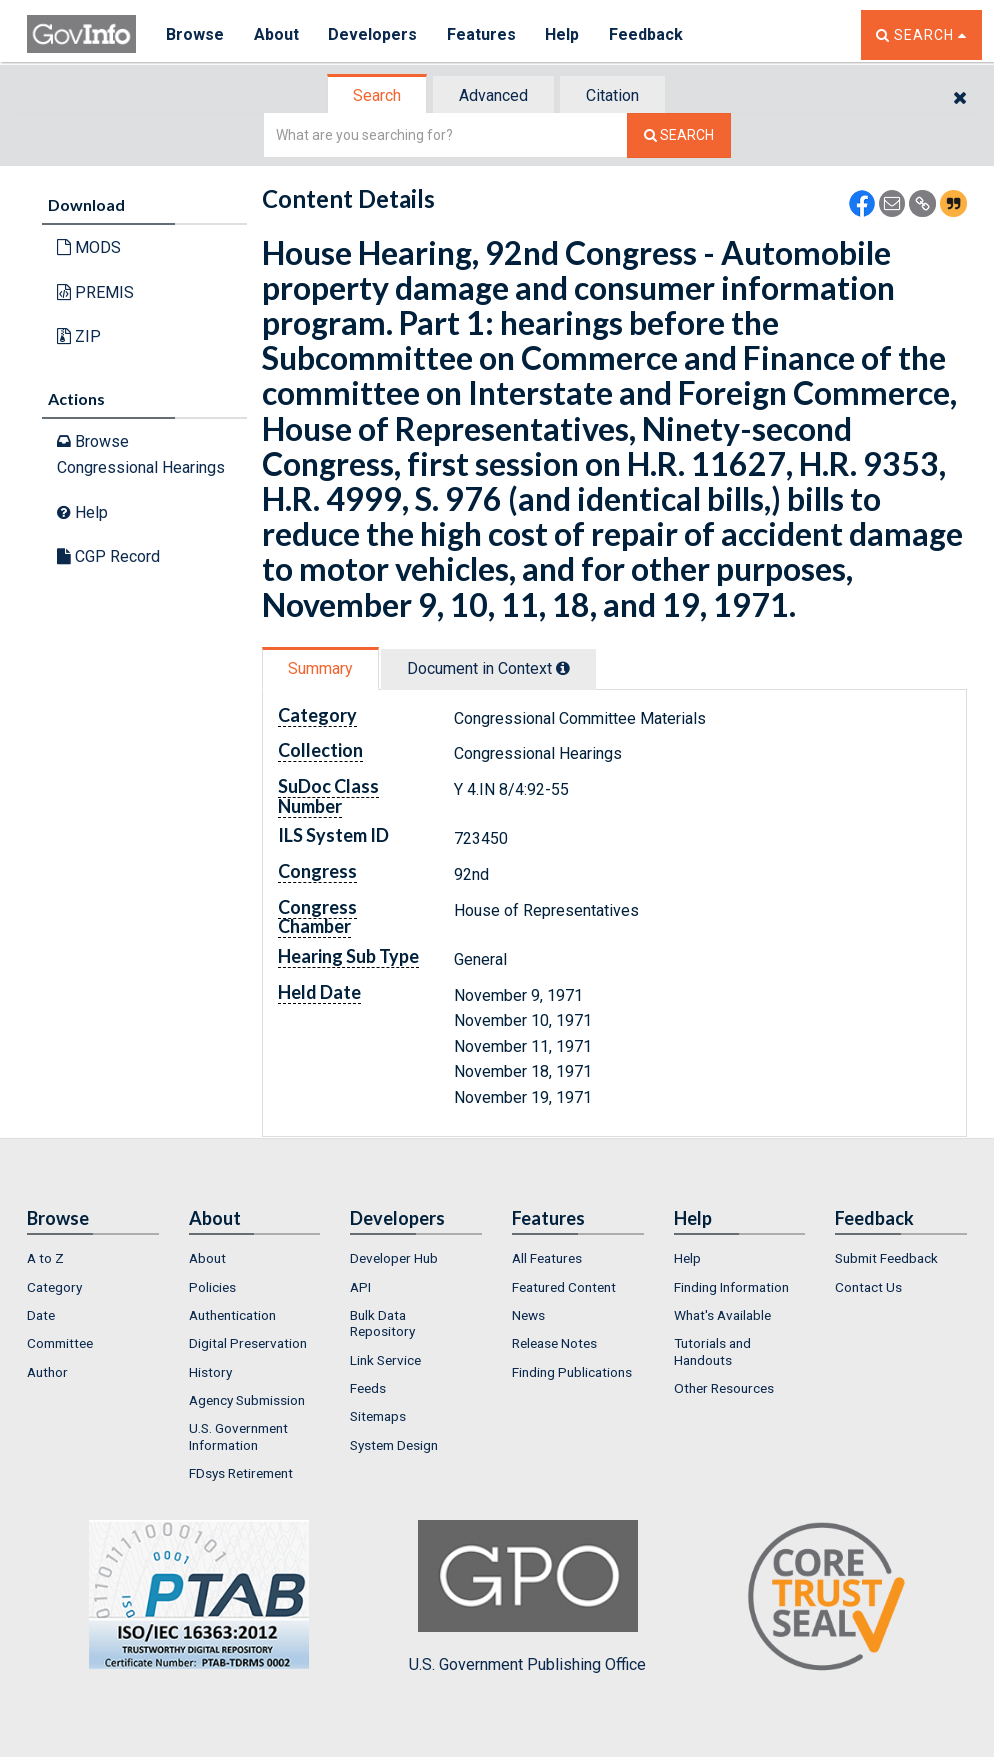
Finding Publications (572, 1372)
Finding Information (731, 1287)
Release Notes (554, 1343)
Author (47, 1372)
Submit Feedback (886, 1258)
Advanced (493, 95)
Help (564, 34)
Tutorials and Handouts (712, 1351)
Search (377, 95)
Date (41, 1315)
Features (482, 34)
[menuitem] (93, 1258)
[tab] (378, 95)
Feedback (648, 34)
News (528, 1315)
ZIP (79, 336)
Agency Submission (247, 1400)
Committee (60, 1343)
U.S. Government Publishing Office (527, 1597)
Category (54, 1287)
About (276, 34)
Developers (373, 34)
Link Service (385, 1360)
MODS (89, 247)
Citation (612, 95)
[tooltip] (563, 668)
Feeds (368, 1388)
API (360, 1287)
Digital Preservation (248, 1343)
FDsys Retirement (241, 1473)
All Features (547, 1258)
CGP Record (108, 556)
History (210, 1372)
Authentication (232, 1315)
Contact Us (868, 1287)
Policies (212, 1287)
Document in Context (488, 668)
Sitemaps (378, 1416)
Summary (320, 668)
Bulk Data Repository (382, 1323)
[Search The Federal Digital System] (679, 135)
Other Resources (724, 1388)
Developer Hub (394, 1258)
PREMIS (95, 292)
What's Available (722, 1315)
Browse (195, 34)
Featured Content (564, 1287)
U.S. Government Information (238, 1436)
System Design (394, 1445)
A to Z (45, 1258)
